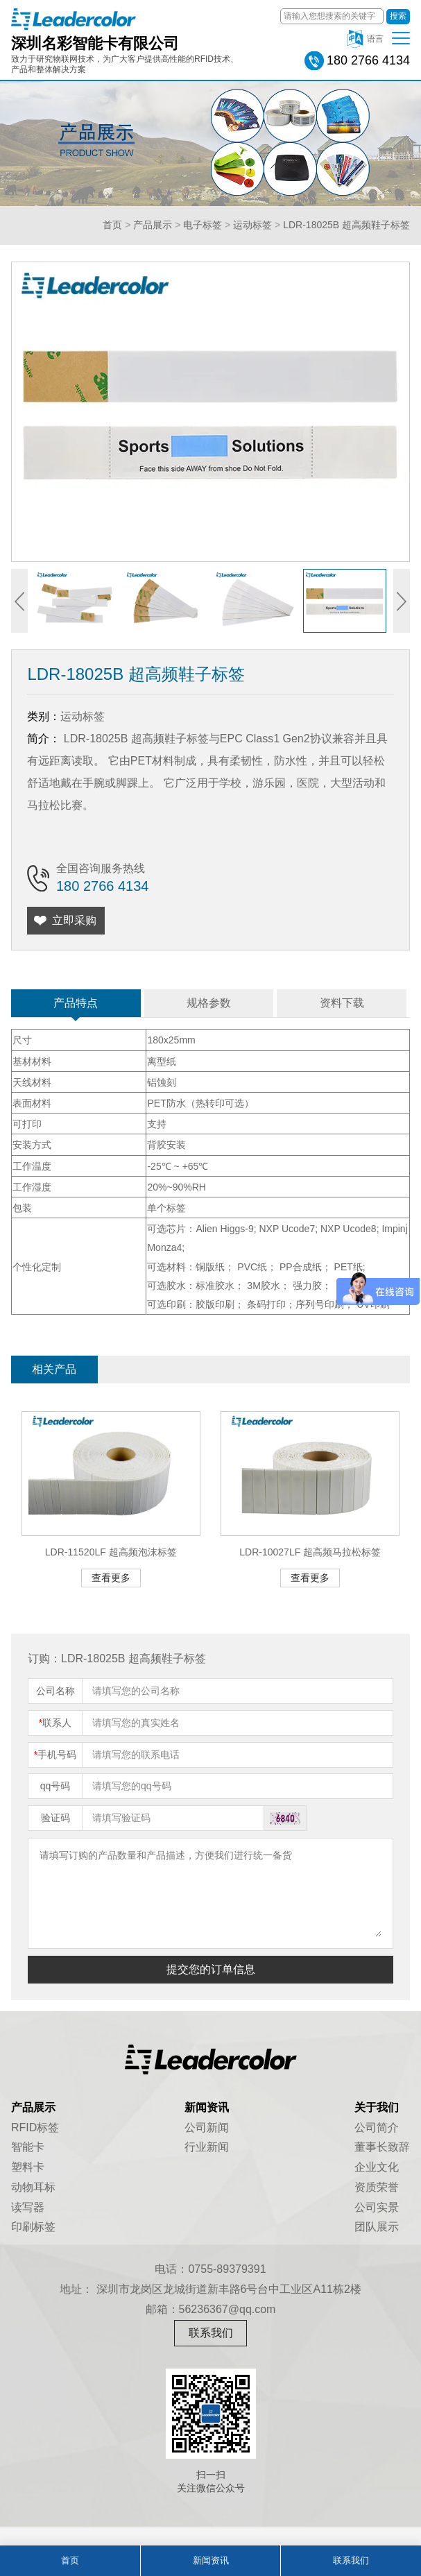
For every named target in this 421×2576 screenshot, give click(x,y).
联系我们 (211, 2333)
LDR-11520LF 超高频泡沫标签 (111, 1552)
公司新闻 (206, 2127)
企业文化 (376, 2167)
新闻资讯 (211, 2560)
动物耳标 (33, 2187)
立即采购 (74, 920)
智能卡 (27, 2147)
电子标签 (202, 224)
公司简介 (376, 2127)
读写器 (27, 2207)
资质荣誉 (376, 2187)
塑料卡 (27, 2167)
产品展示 (152, 224)
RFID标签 (35, 2127)
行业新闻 (206, 2147)
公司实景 (376, 2207)
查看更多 (111, 1577)
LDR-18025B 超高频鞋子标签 (346, 224)
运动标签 (252, 224)
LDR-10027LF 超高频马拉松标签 (310, 1552)
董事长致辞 (382, 2147)
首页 (112, 224)
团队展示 (376, 2227)
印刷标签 (33, 2227)
